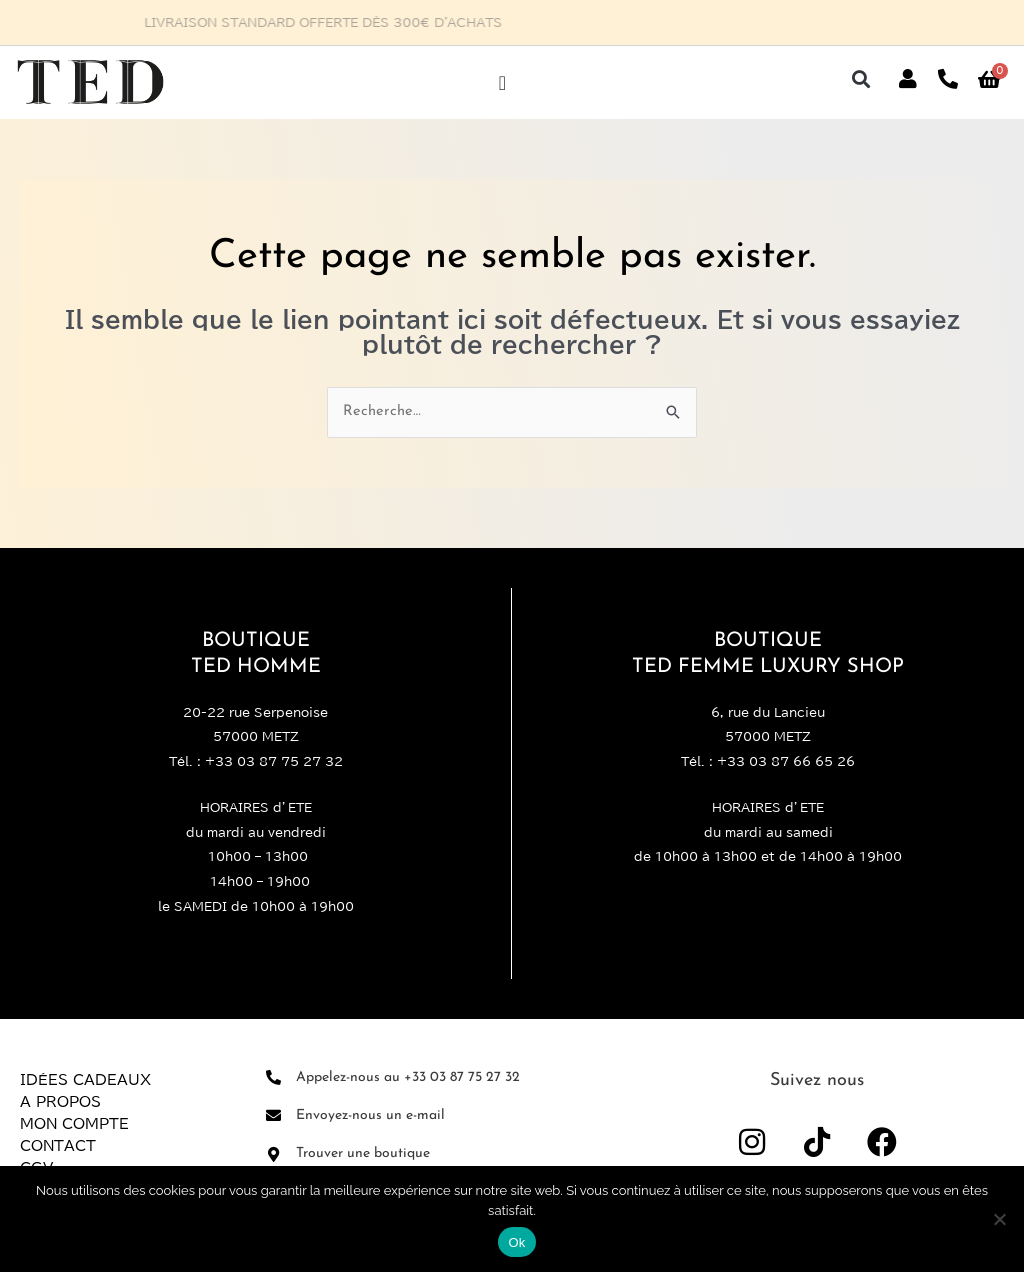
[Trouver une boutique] (273, 1154)
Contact (58, 1146)
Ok (516, 1242)
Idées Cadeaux (85, 1080)
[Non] (999, 1219)
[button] (861, 79)
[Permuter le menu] (502, 83)
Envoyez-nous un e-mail (370, 1115)
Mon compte (74, 1124)
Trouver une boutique (363, 1154)
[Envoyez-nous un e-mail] (273, 1116)
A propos (60, 1102)
